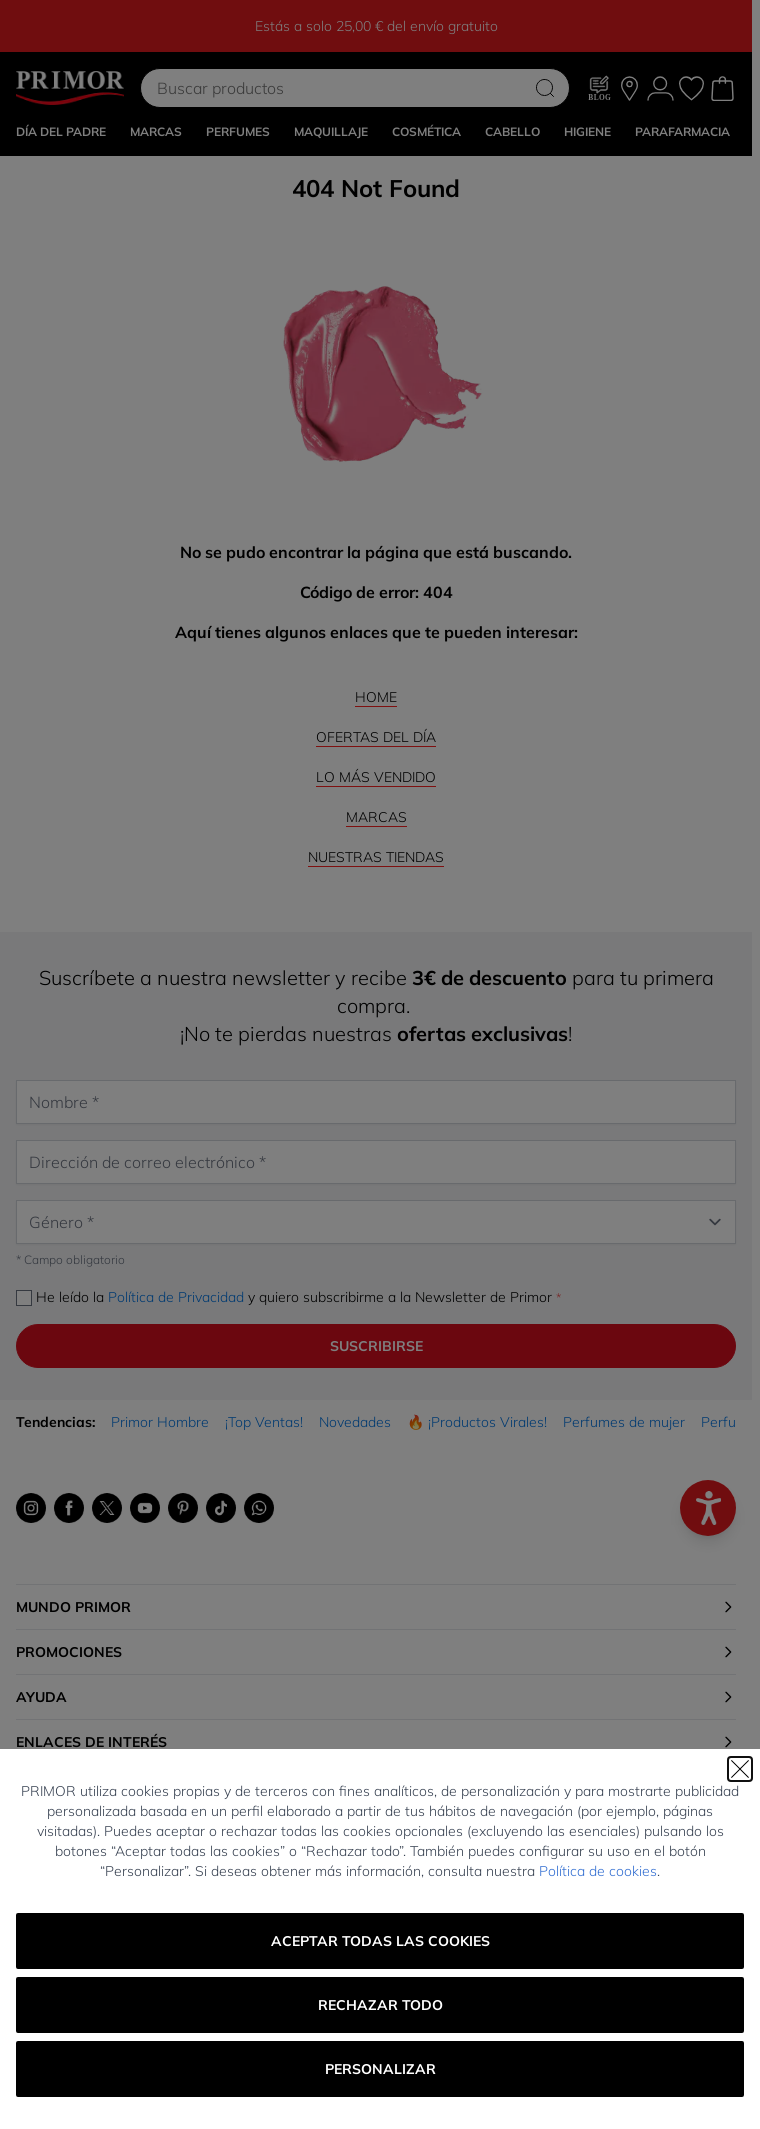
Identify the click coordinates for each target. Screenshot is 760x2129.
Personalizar (380, 2069)
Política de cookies (598, 1871)
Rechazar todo (380, 2005)
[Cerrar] (740, 1769)
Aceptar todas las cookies (380, 1941)
